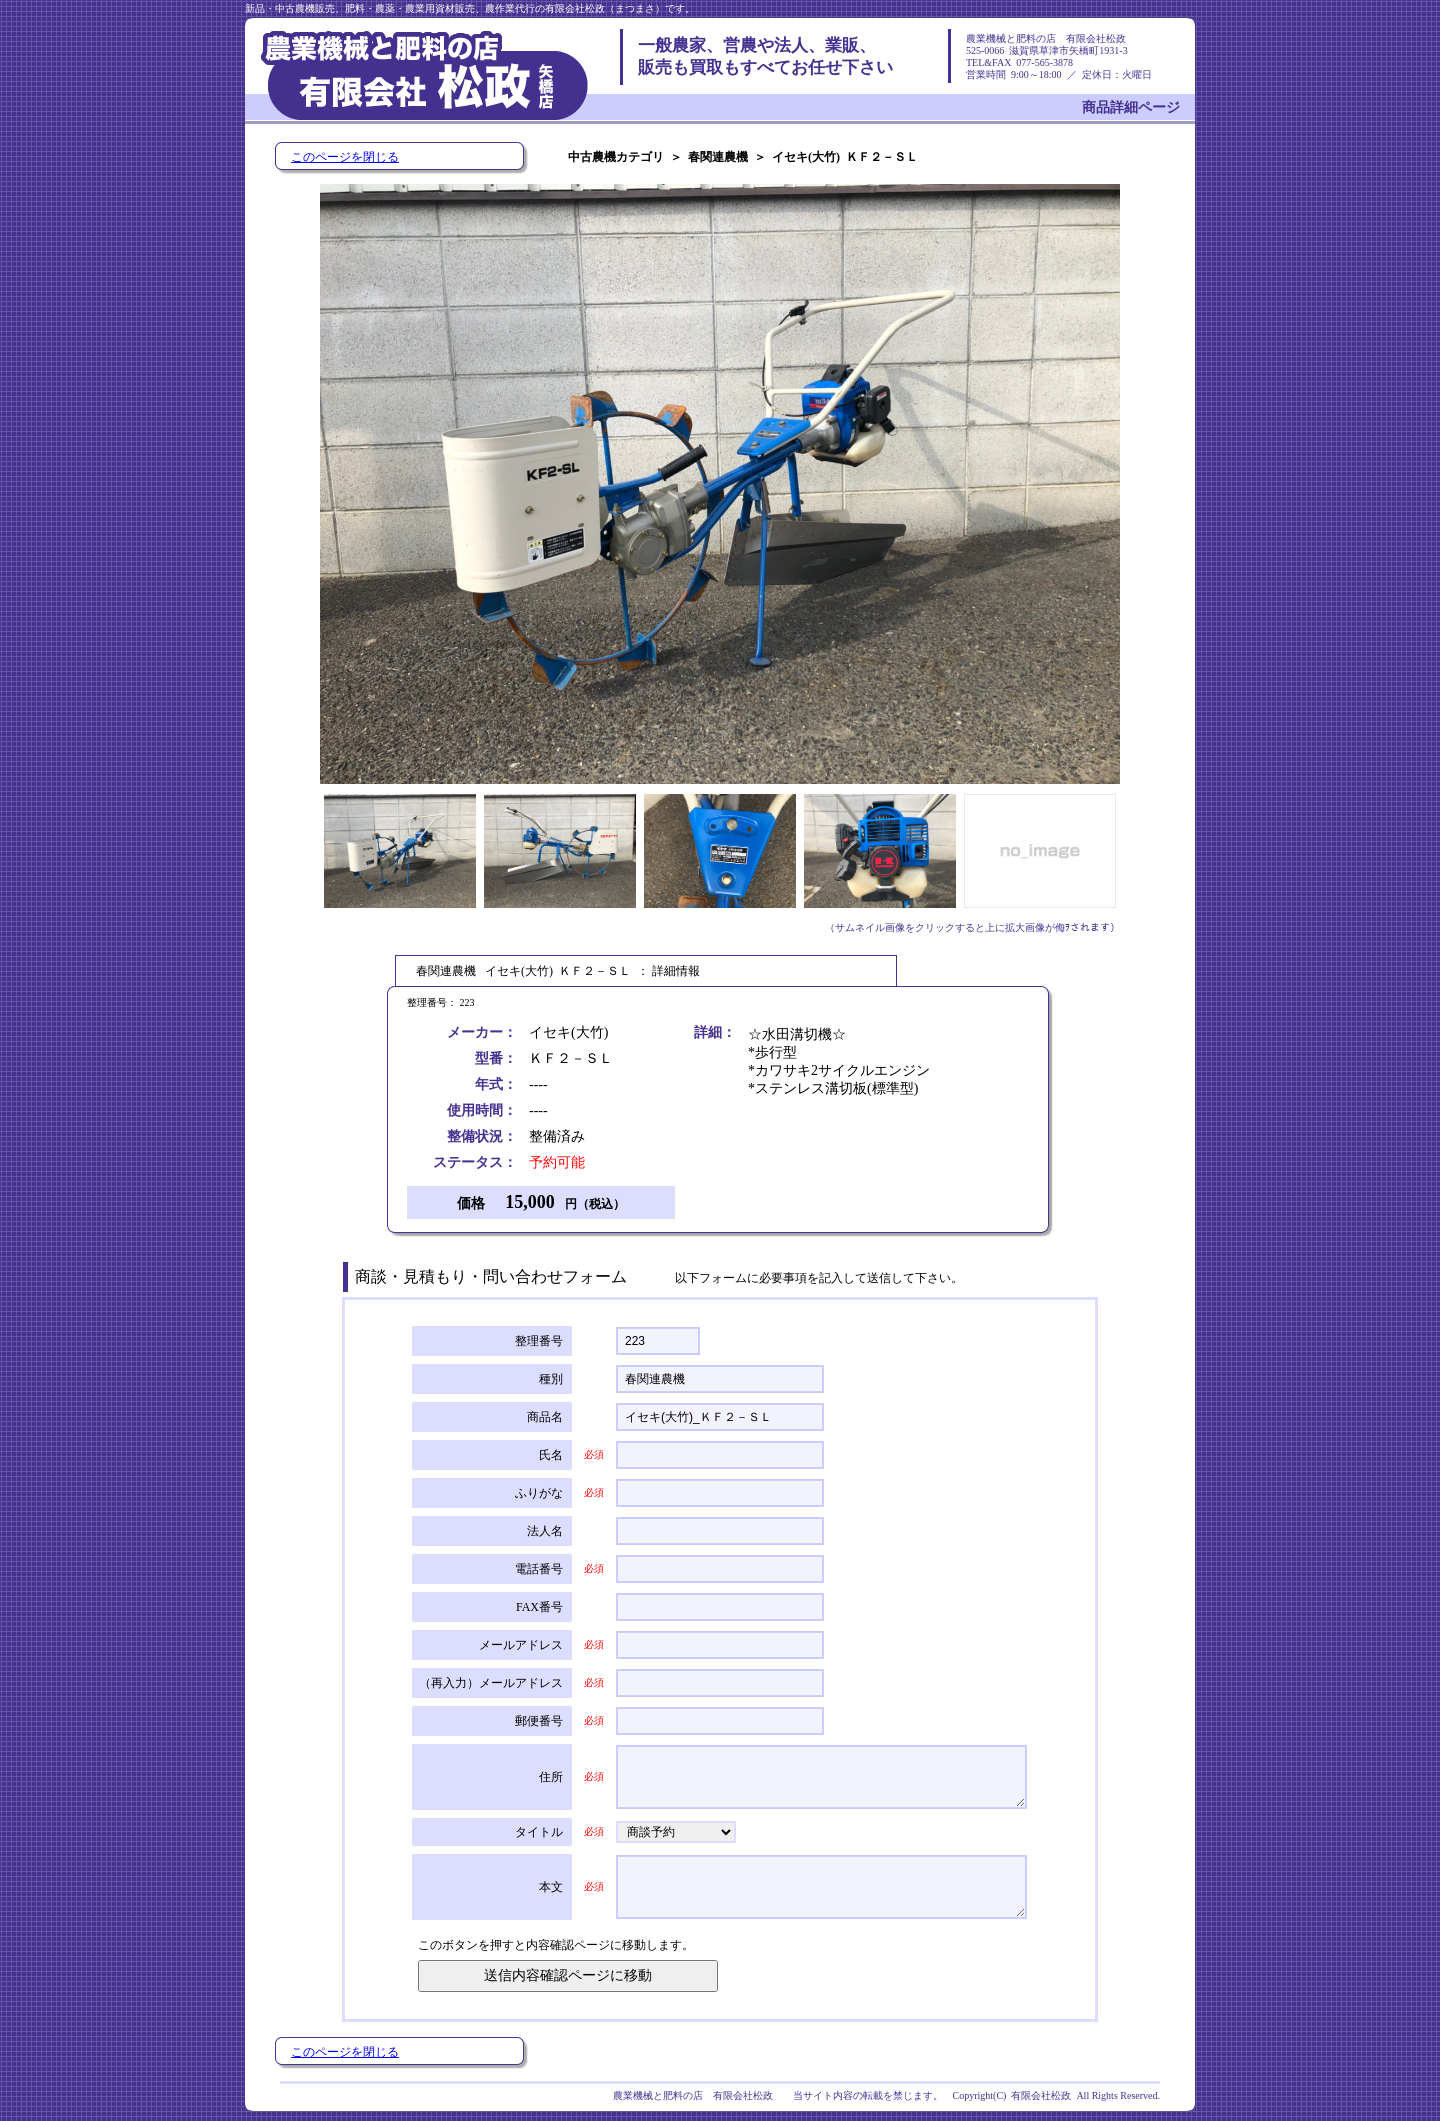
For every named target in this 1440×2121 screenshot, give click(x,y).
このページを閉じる (345, 157)
